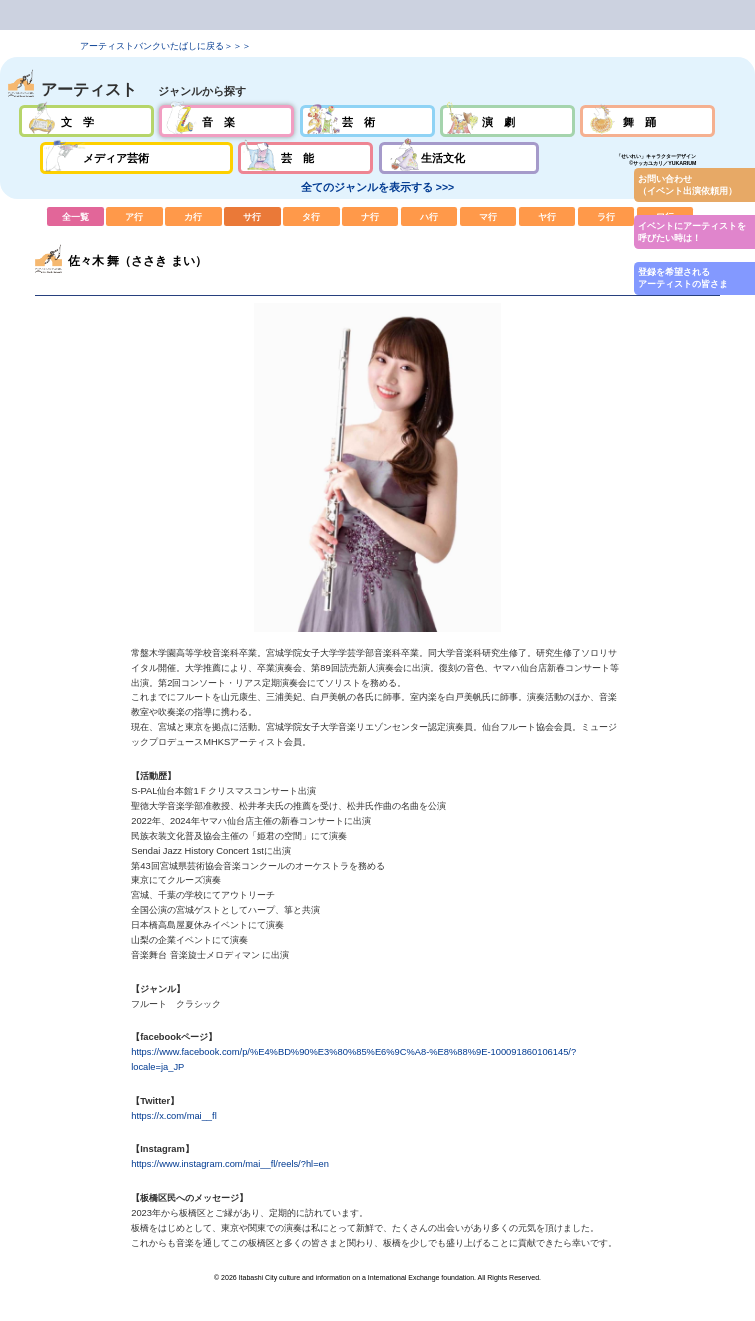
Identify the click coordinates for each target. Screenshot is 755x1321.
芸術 (367, 121)
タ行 (311, 216)
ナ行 (370, 216)
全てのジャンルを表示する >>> (377, 187)
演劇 (507, 121)
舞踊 (647, 121)
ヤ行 (547, 216)
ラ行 (606, 216)
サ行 (252, 216)
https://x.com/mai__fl (174, 1116)
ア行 (134, 216)
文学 (86, 121)
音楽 (226, 121)
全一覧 (75, 216)
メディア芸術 (136, 158)
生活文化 (459, 158)
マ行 (488, 216)
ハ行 (429, 216)
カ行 (193, 216)
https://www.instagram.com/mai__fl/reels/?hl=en (230, 1164)
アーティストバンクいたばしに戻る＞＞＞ (165, 46)
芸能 (305, 158)
